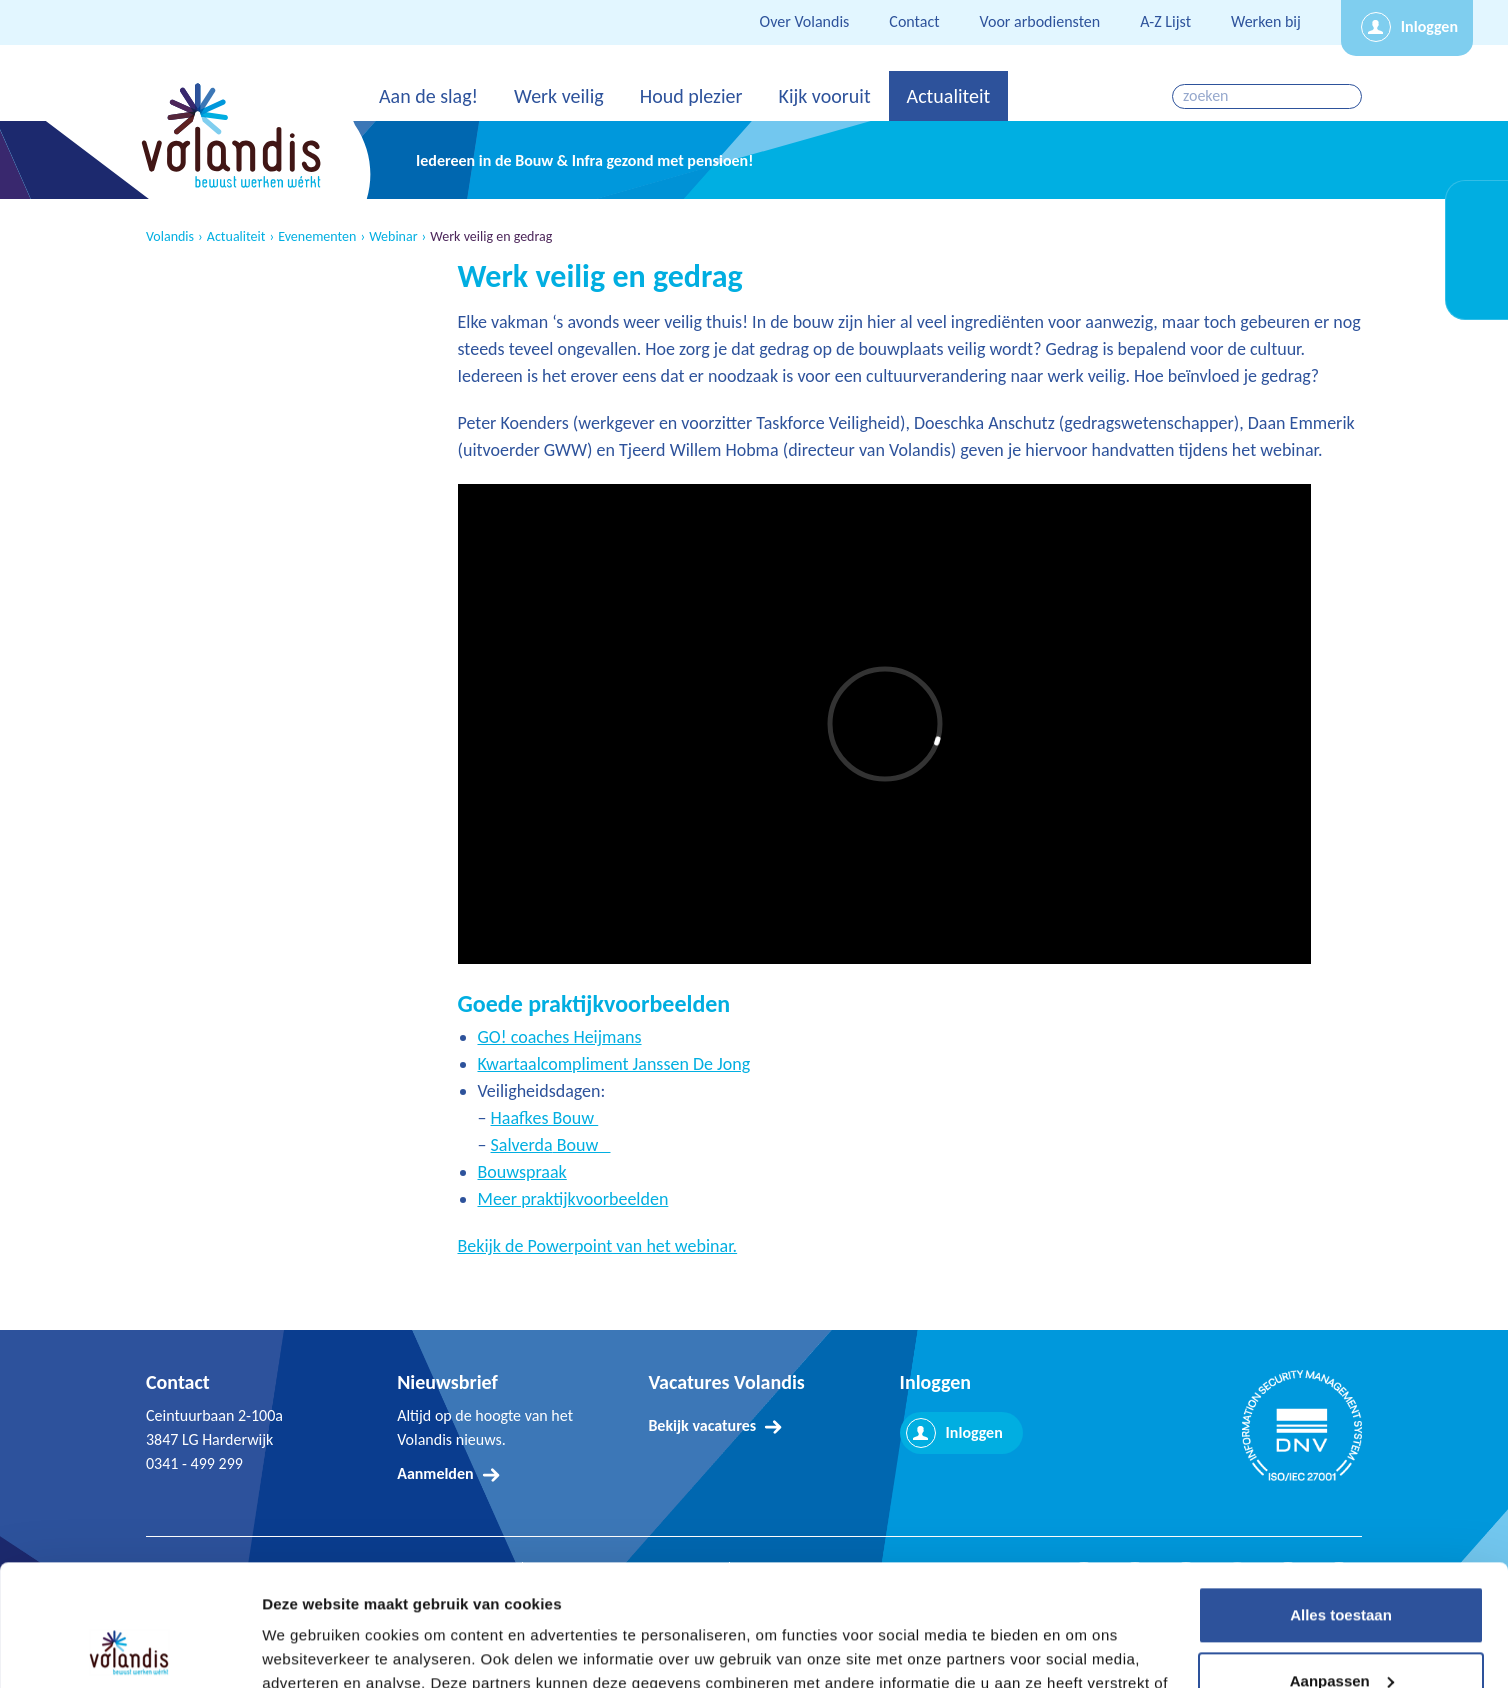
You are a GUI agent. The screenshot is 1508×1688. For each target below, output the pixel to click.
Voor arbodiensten (1040, 21)
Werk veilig (559, 96)
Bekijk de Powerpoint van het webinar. (598, 1246)
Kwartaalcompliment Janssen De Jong (614, 1064)
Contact (914, 21)
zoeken (1348, 96)
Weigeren (1340, 1632)
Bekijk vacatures (702, 1425)
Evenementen (317, 237)
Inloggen (1429, 26)
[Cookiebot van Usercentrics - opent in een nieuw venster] (129, 1649)
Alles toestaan (1341, 1501)
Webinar (393, 237)
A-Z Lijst (1165, 21)
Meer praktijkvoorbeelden (573, 1199)
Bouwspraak (522, 1172)
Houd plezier (691, 96)
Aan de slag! (428, 96)
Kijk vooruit (824, 96)
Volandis (170, 237)
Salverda (522, 1145)
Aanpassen (1342, 1566)
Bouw (582, 1145)
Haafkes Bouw (545, 1118)
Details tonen (309, 1648)
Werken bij (1266, 21)
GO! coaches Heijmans (560, 1037)
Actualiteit (949, 96)
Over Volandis (805, 21)
